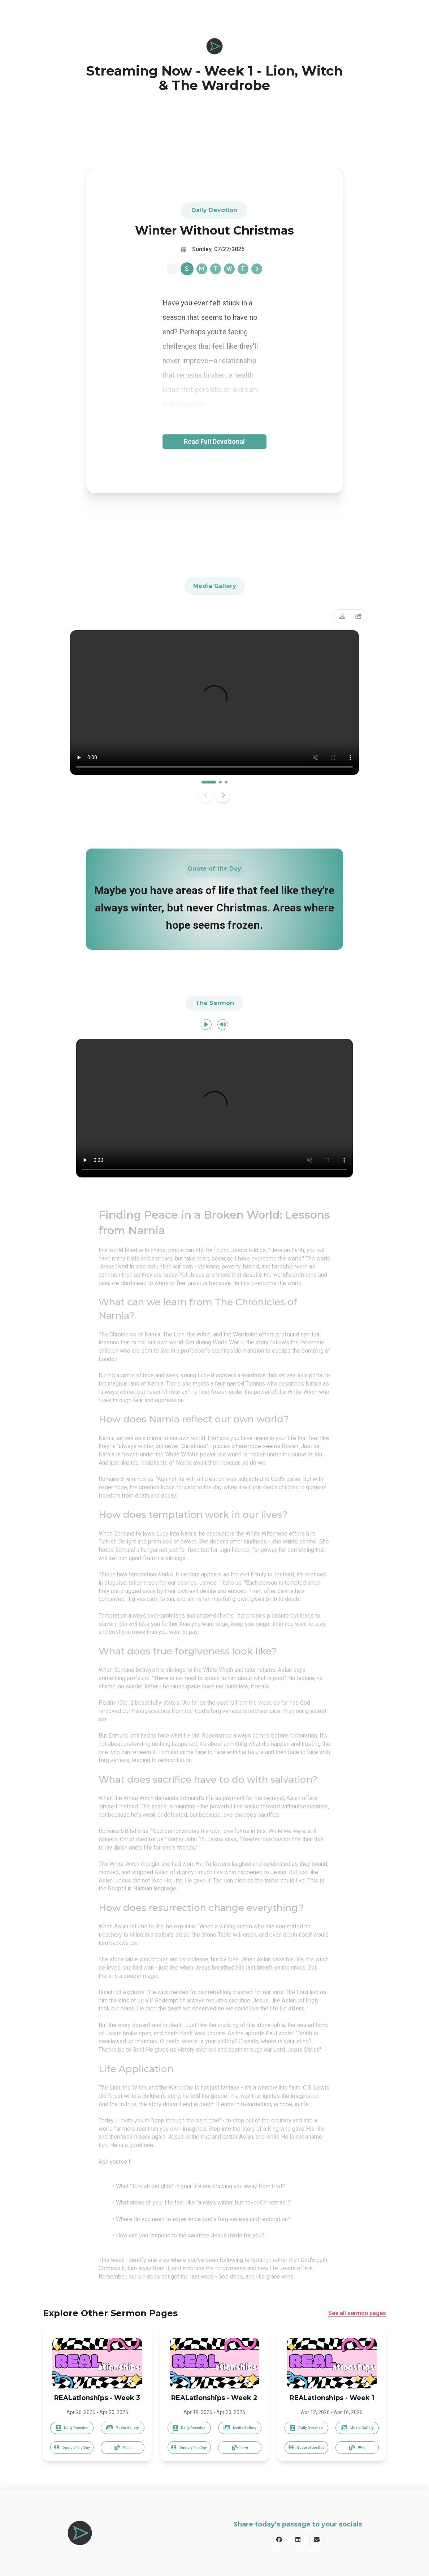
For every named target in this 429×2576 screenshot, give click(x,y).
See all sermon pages (357, 2313)
